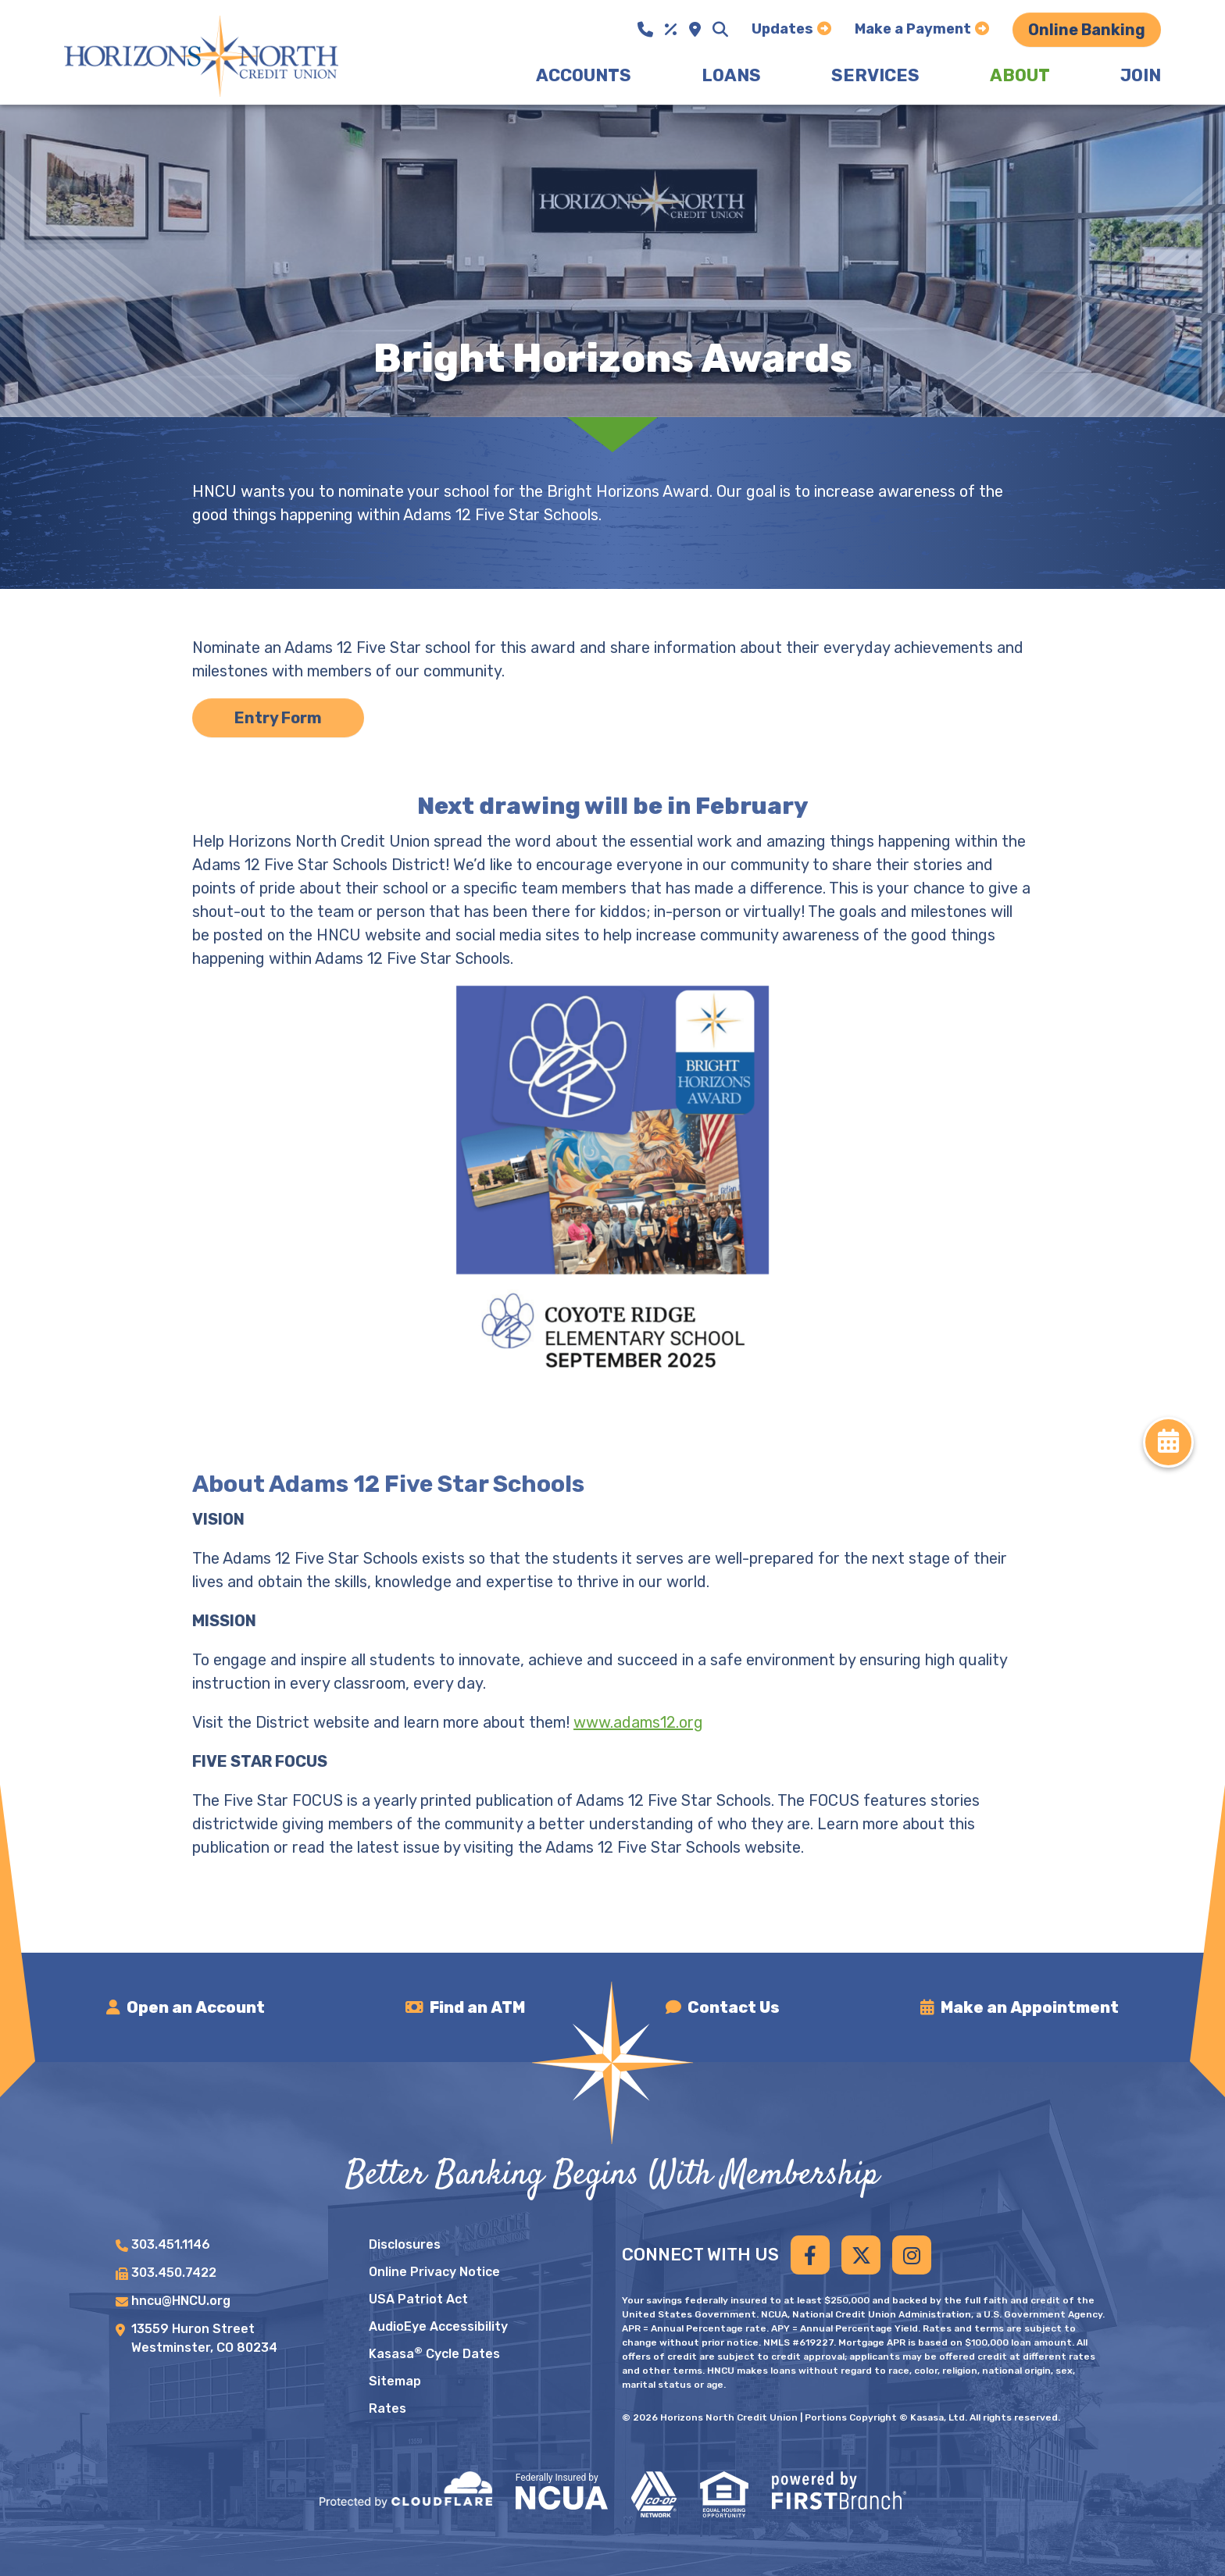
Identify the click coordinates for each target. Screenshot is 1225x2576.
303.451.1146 (170, 2244)
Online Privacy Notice (434, 2271)
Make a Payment (913, 28)
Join (1140, 75)
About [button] (1020, 75)
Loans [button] (731, 75)
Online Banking (1086, 29)
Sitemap (395, 2381)
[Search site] (720, 29)
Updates (782, 28)
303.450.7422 (173, 2272)
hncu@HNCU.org (180, 2300)
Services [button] (875, 75)
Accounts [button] (583, 75)
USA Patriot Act (418, 2299)
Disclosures (405, 2244)
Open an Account (196, 2007)
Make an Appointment (1030, 2007)
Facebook (810, 2255)
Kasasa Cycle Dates (434, 2353)
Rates (387, 2408)
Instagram (911, 2255)
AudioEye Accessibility (438, 2326)
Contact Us (734, 2007)
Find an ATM (477, 2007)
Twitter (860, 2255)
